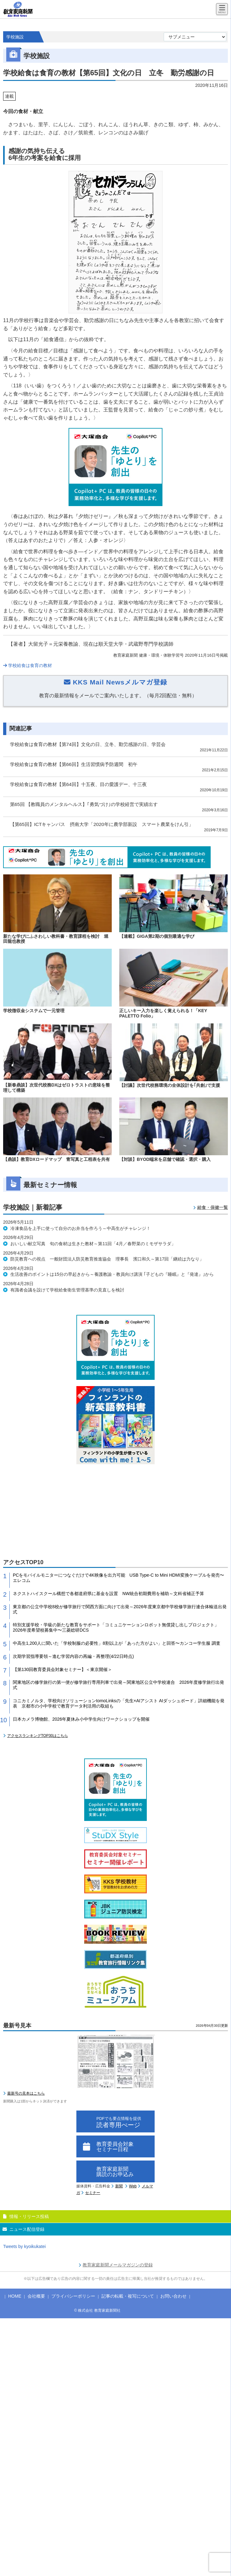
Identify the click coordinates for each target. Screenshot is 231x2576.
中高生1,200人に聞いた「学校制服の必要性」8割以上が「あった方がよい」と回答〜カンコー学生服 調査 (116, 1643)
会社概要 (36, 2296)
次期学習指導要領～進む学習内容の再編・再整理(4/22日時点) (73, 1656)
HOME (14, 2296)
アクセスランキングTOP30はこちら (37, 1735)
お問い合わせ (173, 2296)
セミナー (92, 2193)
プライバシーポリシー (73, 2296)
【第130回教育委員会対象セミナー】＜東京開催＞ (62, 1669)
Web (132, 2186)
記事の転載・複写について (127, 2296)
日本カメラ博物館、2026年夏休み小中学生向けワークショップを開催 (81, 1719)
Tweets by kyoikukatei (24, 2246)
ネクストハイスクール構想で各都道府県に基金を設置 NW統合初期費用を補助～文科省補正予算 (108, 1593)
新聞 (119, 2186)
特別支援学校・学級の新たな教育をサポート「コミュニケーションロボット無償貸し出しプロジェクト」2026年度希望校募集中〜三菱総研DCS (116, 1627)
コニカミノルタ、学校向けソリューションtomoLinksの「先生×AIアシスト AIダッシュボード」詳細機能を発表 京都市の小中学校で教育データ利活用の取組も (118, 1703)
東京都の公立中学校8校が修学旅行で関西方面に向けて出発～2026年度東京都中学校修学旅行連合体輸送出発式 (120, 1609)
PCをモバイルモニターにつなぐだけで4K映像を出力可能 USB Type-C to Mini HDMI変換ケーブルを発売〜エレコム (118, 1578)
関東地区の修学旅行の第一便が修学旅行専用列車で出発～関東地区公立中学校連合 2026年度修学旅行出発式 (118, 1685)
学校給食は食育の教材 (27, 665)
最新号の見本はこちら (26, 2093)
